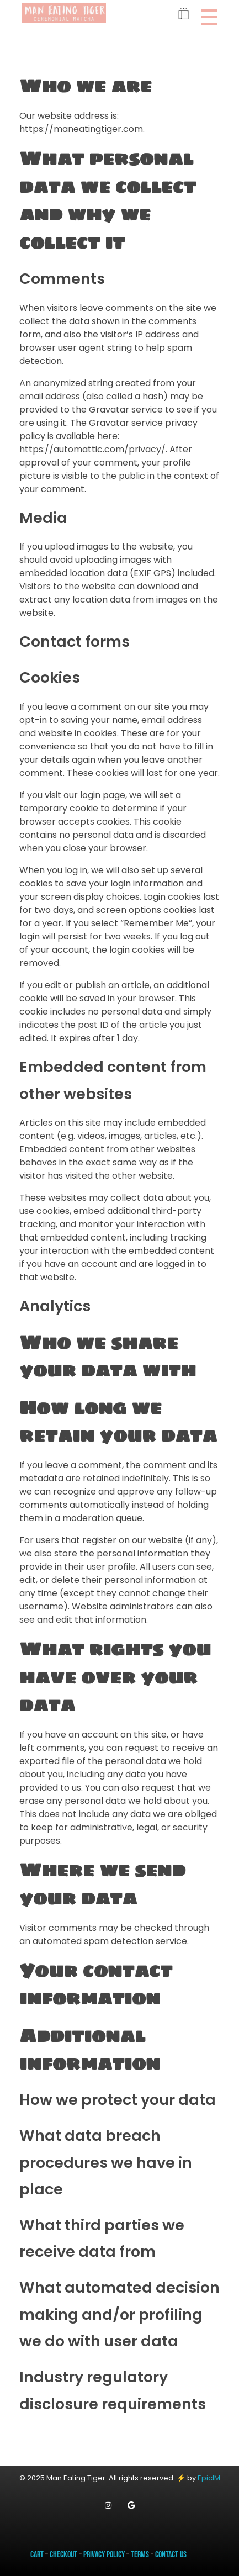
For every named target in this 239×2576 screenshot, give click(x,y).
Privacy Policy (104, 2554)
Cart (37, 2554)
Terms (140, 2554)
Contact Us (171, 2554)
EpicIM (209, 2478)
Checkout (63, 2554)
